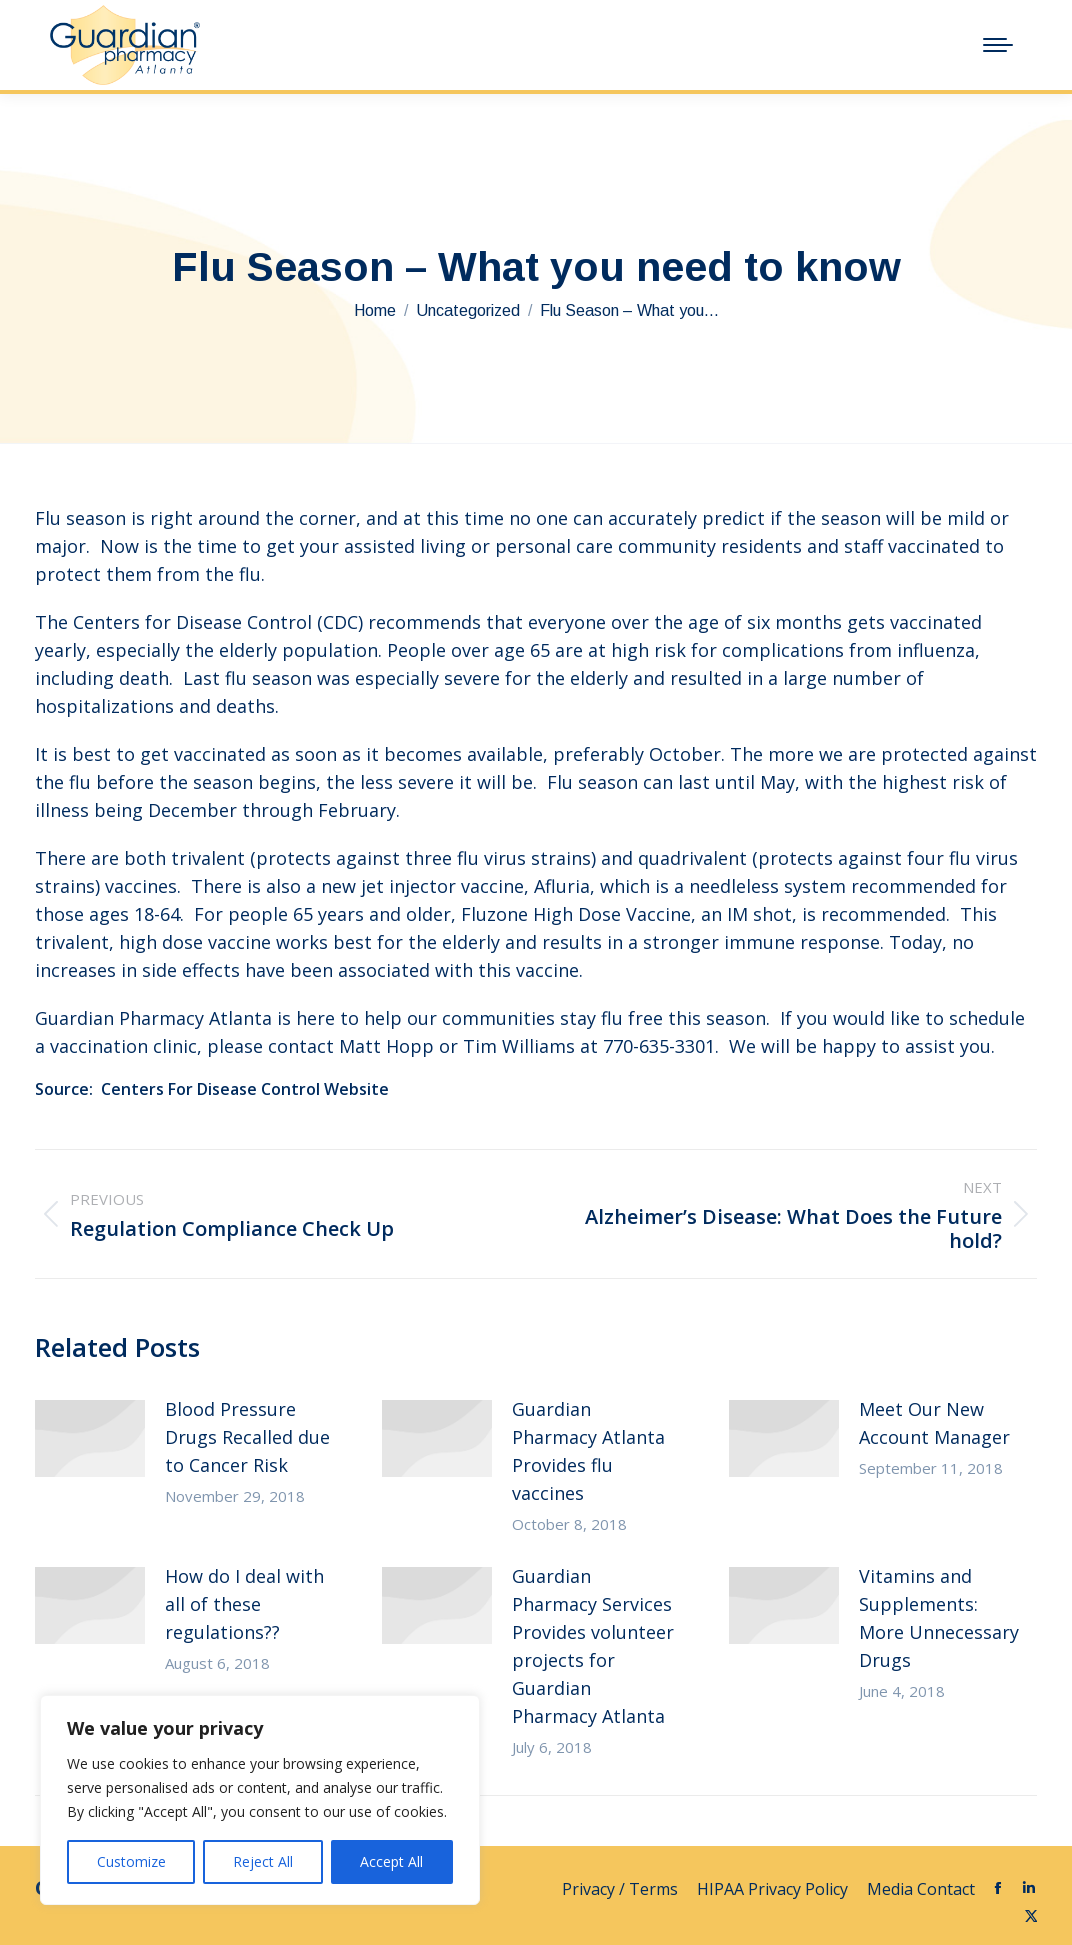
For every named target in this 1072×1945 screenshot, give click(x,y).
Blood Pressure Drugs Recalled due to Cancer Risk (247, 1437)
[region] (260, 1800)
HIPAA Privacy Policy (774, 1889)
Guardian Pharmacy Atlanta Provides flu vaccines (588, 1451)
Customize (131, 1861)
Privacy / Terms (622, 1889)
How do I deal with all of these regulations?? (244, 1604)
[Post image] (90, 1438)
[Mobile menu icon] (998, 45)
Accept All (391, 1861)
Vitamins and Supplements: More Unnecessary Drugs (939, 1618)
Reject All (263, 1861)
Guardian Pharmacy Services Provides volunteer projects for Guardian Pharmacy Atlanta (593, 1646)
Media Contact (921, 1889)
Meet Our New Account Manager (934, 1423)
